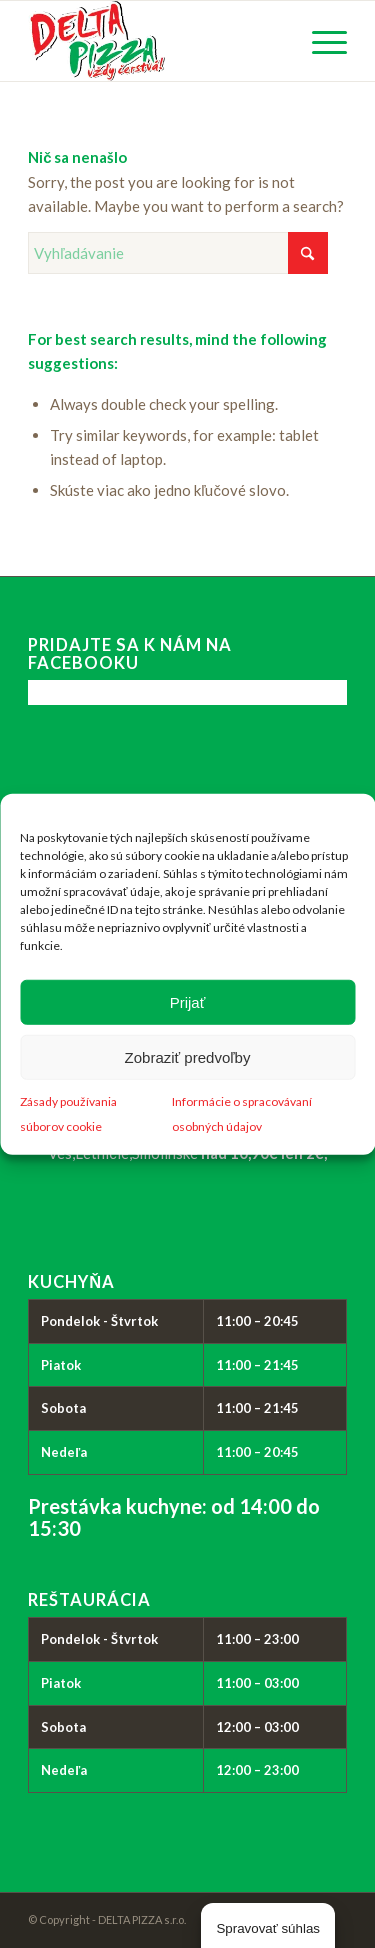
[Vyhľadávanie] (178, 253)
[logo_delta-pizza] (155, 41)
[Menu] (319, 41)
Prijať (188, 1001)
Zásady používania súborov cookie (68, 1114)
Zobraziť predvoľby (188, 1056)
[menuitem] (319, 41)
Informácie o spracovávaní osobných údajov (242, 1114)
